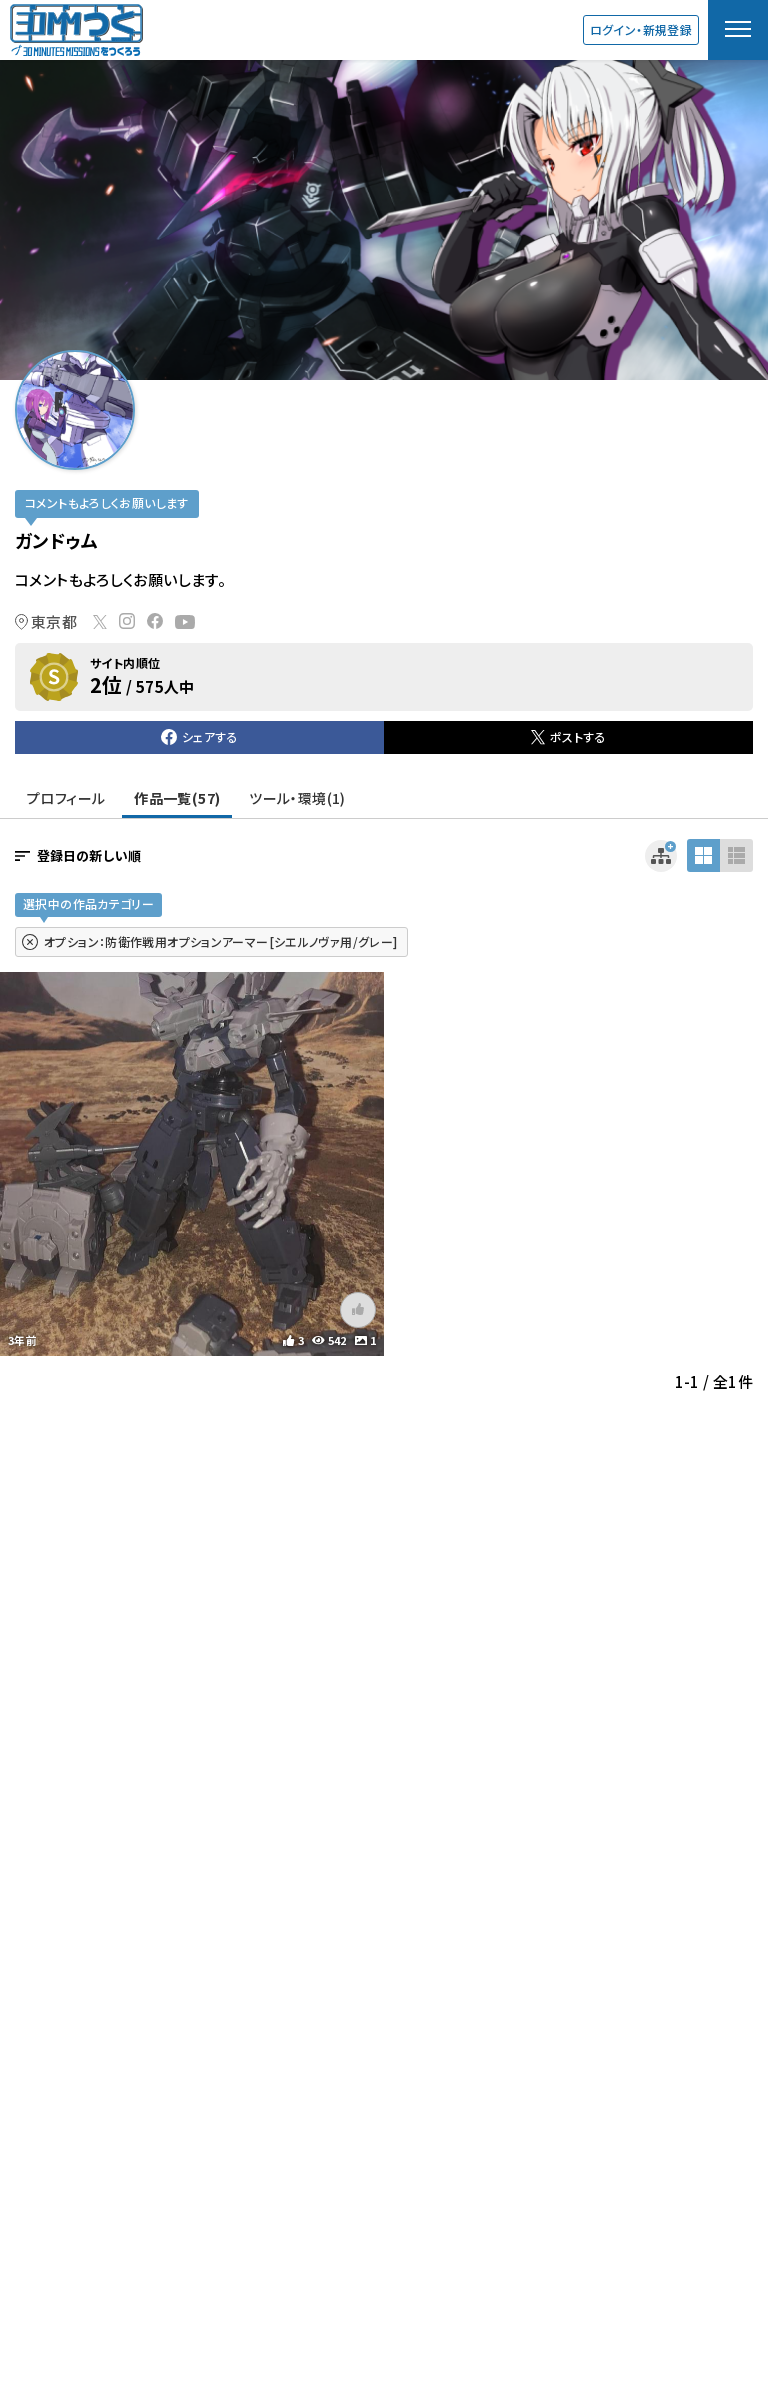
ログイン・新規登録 (641, 29)
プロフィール (66, 798)
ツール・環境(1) (297, 798)
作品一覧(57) (177, 798)
